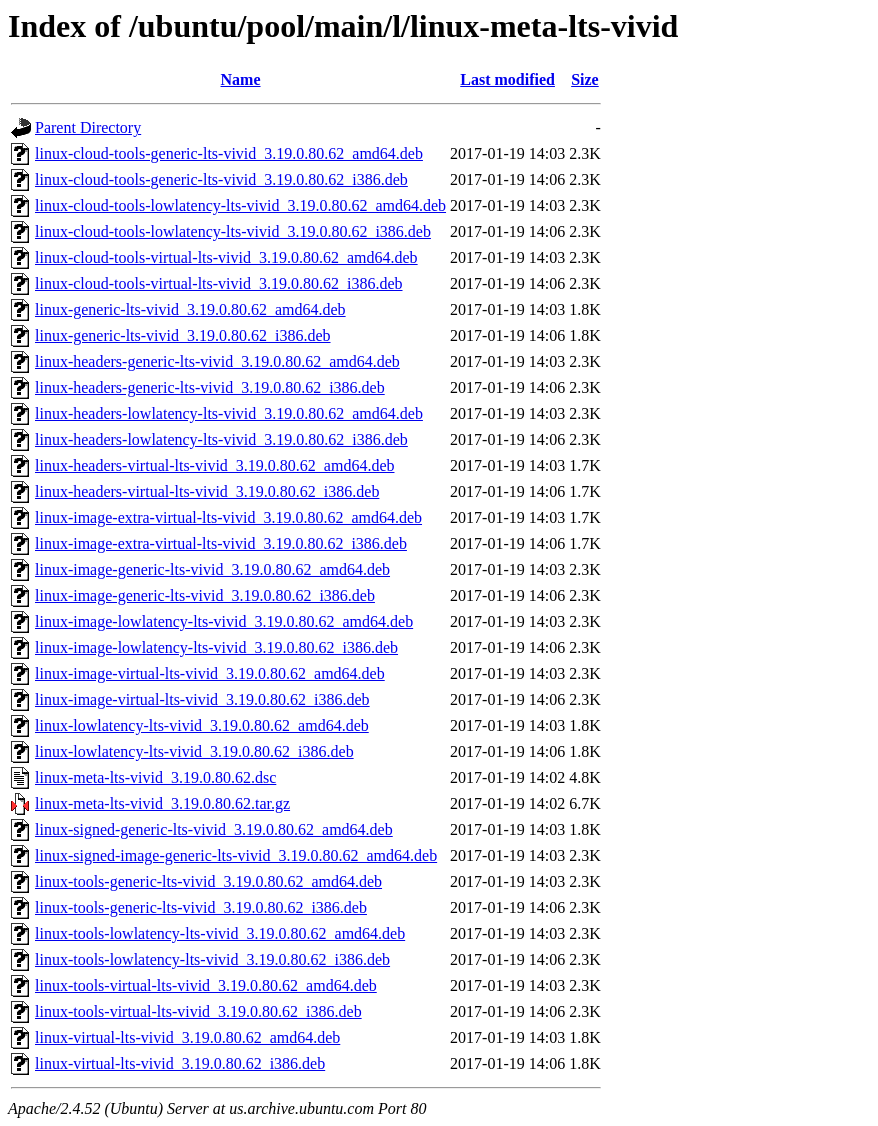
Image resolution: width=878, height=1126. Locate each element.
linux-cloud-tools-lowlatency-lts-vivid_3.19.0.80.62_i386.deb (233, 231)
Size (585, 79)
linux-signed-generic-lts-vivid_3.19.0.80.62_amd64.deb (214, 829)
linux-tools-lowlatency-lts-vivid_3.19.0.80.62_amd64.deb (220, 933)
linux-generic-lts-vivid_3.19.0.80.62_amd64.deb (190, 309)
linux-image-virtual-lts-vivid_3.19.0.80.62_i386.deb (202, 699)
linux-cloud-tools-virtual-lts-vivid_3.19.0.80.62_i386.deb (219, 283)
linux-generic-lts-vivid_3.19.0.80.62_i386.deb (183, 335)
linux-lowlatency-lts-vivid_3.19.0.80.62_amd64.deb (202, 725)
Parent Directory (88, 127)
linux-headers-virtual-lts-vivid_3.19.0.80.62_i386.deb (207, 491)
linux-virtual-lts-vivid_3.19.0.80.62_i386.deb (180, 1063)
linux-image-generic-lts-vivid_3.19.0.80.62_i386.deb (205, 595)
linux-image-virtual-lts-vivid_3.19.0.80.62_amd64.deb (210, 673)
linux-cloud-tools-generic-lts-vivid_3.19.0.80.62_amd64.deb (229, 153)
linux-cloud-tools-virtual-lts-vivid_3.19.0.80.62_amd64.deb (226, 257)
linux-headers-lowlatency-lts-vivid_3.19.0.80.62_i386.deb (221, 439)
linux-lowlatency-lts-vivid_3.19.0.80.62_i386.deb (194, 751)
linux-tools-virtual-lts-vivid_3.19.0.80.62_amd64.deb (206, 985)
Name (241, 79)
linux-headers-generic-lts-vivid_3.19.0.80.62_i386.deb (210, 387)
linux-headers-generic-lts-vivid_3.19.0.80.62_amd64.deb (217, 361)
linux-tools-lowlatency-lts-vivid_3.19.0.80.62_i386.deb (212, 959)
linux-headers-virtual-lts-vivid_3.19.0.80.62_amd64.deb (214, 465)
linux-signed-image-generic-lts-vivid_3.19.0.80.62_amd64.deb (236, 855)
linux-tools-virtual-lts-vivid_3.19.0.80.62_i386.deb (198, 1011)
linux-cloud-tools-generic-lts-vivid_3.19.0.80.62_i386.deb (221, 179)
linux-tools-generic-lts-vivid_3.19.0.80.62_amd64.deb (208, 881)
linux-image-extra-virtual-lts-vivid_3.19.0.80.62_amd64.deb (228, 517)
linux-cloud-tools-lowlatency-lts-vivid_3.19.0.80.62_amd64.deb (240, 205)
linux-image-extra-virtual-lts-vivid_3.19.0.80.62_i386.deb (221, 543)
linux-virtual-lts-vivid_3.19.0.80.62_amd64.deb (187, 1037)
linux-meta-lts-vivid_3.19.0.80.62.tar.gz (162, 803)
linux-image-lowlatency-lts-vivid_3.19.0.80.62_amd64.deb (224, 621)
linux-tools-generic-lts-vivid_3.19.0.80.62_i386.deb (201, 907)
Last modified (507, 79)
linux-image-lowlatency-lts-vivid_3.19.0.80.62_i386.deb (216, 647)
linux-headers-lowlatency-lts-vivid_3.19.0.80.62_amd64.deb (229, 413)
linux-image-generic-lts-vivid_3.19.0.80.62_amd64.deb (212, 569)
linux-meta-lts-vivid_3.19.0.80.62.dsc (155, 777)
